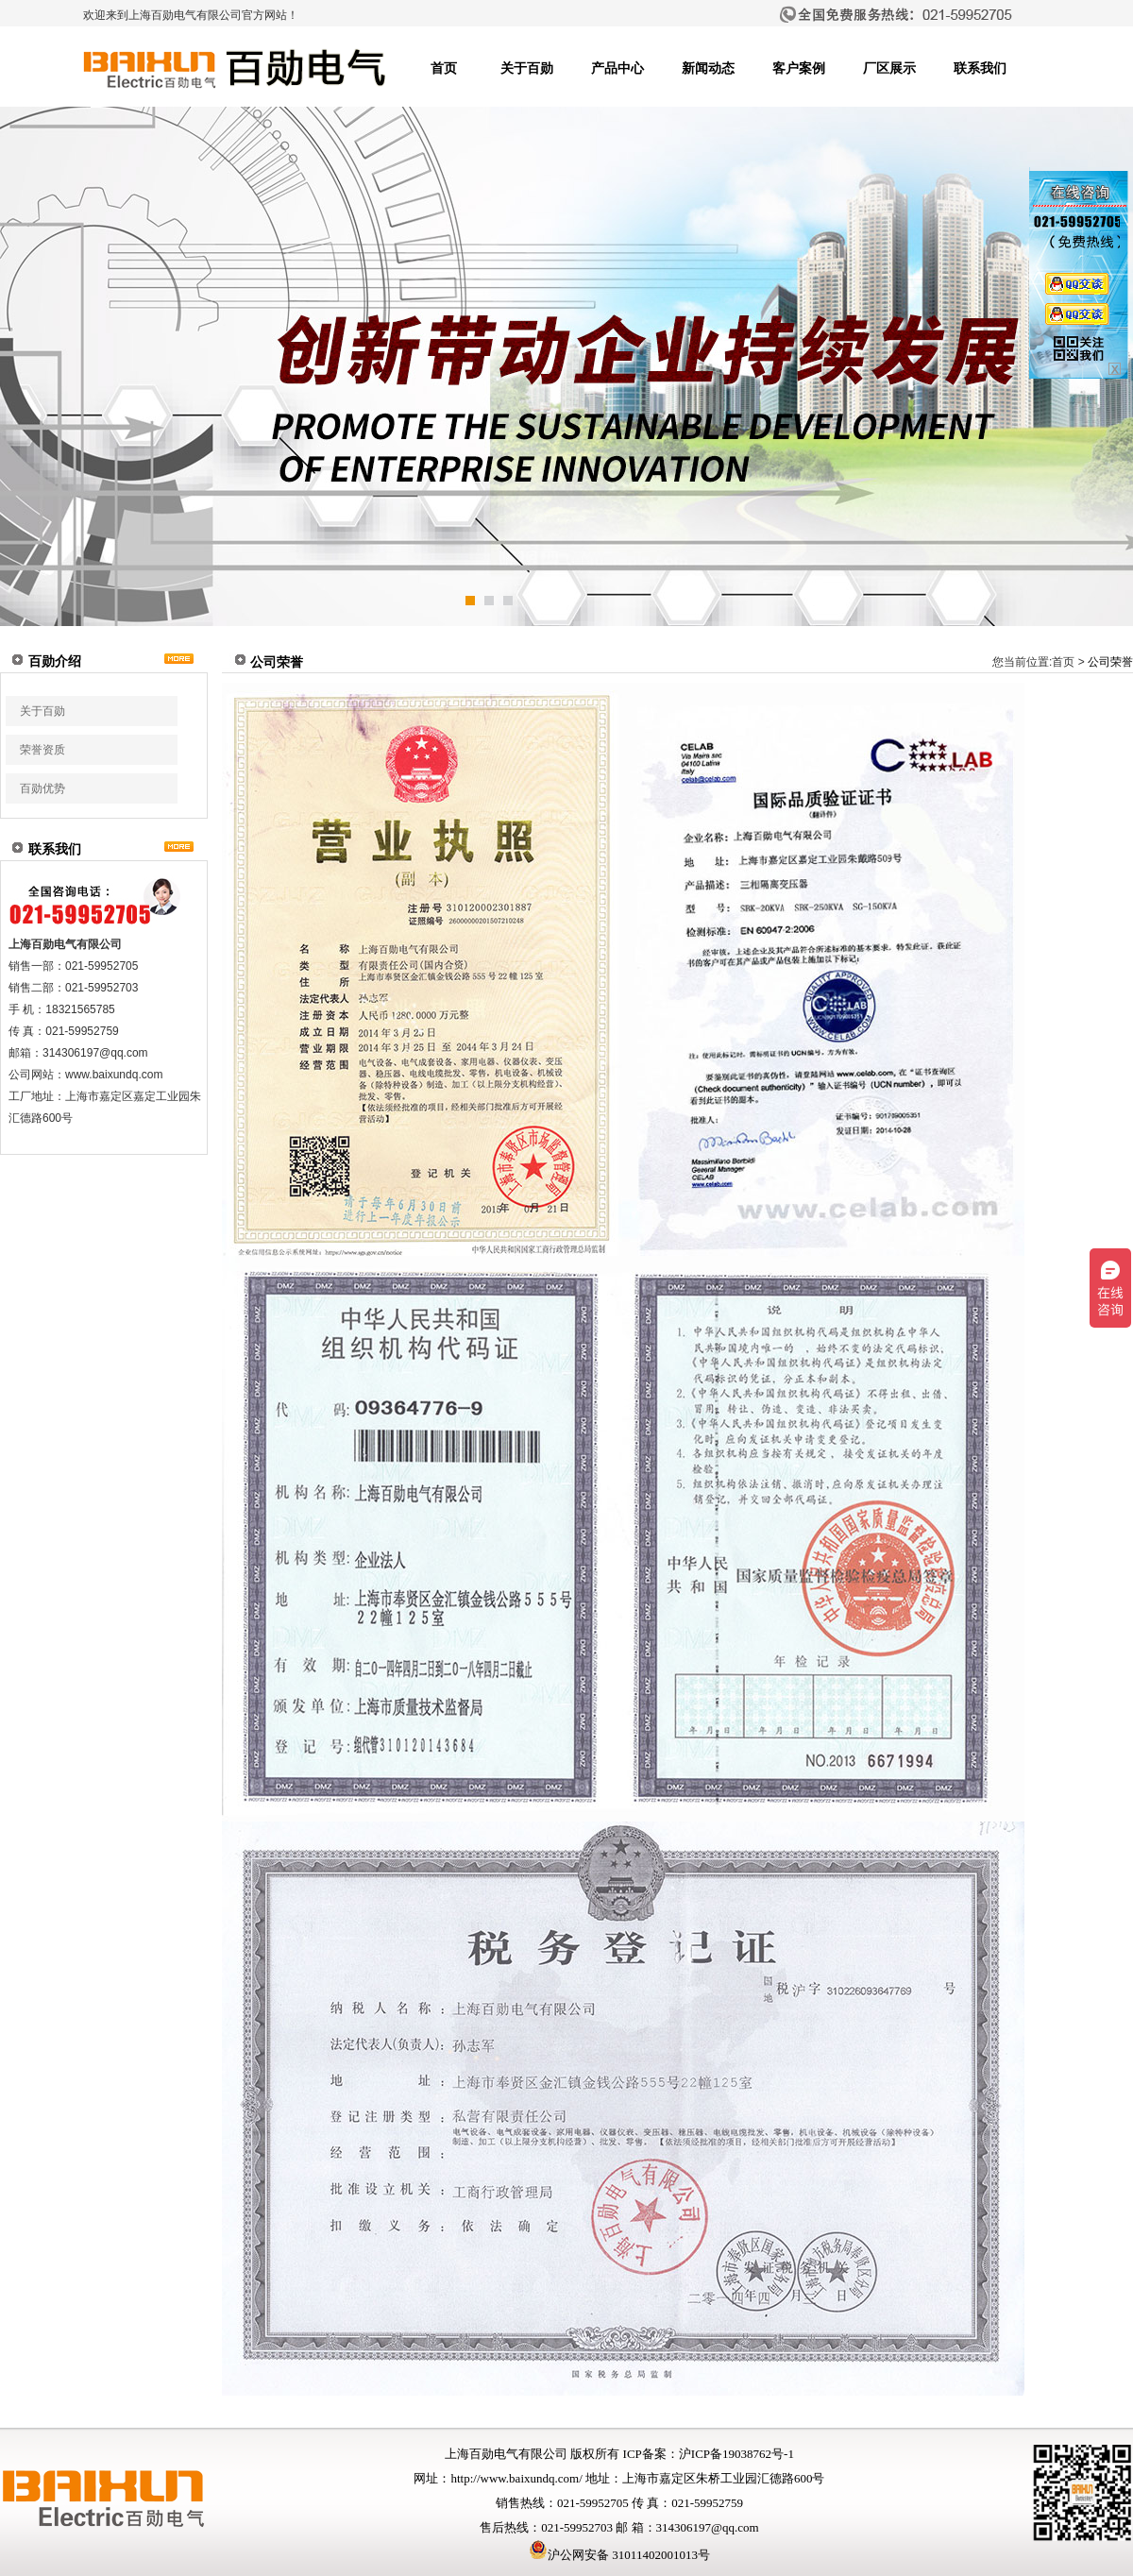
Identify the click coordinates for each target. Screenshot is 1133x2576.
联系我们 (980, 68)
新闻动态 (708, 68)
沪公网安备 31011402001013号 (619, 2555)
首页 (444, 68)
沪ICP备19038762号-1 (736, 2454)
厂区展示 (889, 68)
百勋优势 (42, 788)
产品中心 (617, 68)
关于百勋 (526, 68)
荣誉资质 (42, 749)
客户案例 (798, 68)
